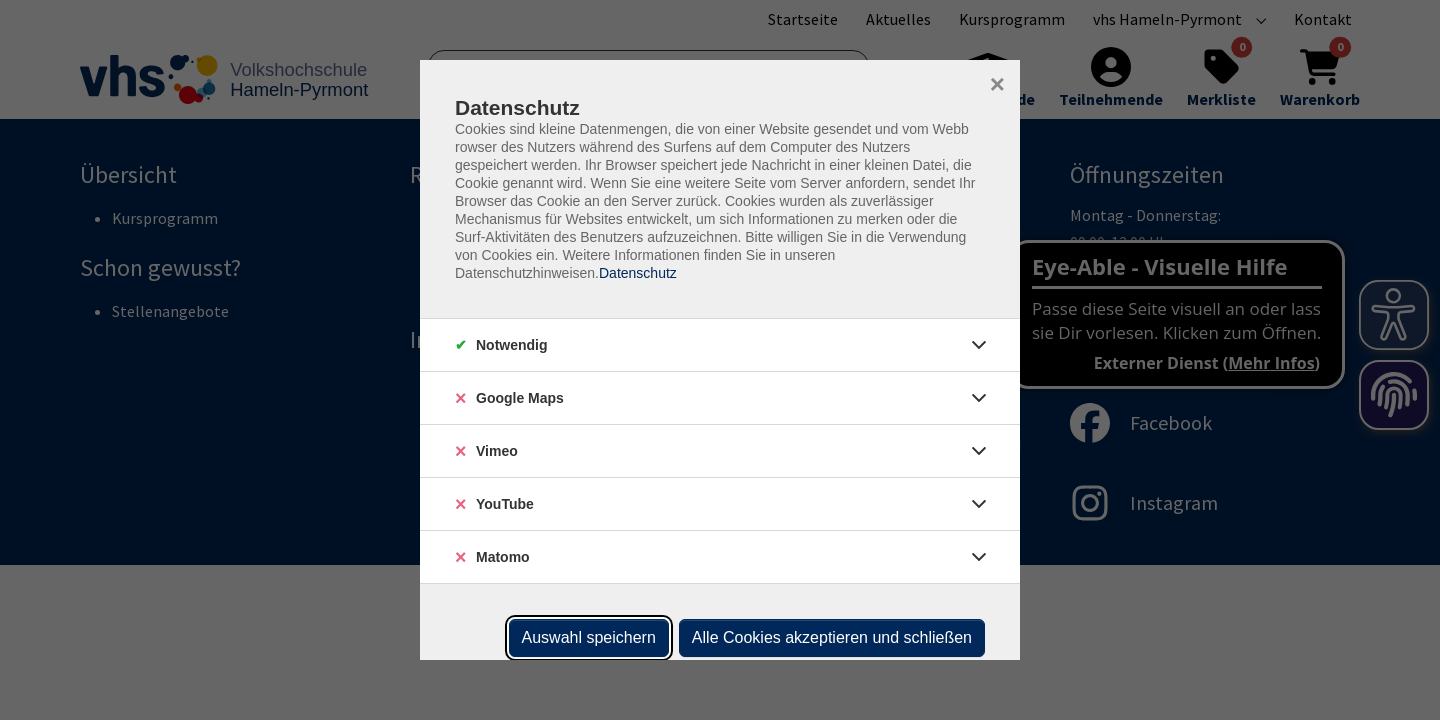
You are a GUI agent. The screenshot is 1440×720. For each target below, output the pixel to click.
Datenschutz (638, 273)
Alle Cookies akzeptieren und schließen (832, 637)
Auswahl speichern (589, 637)
